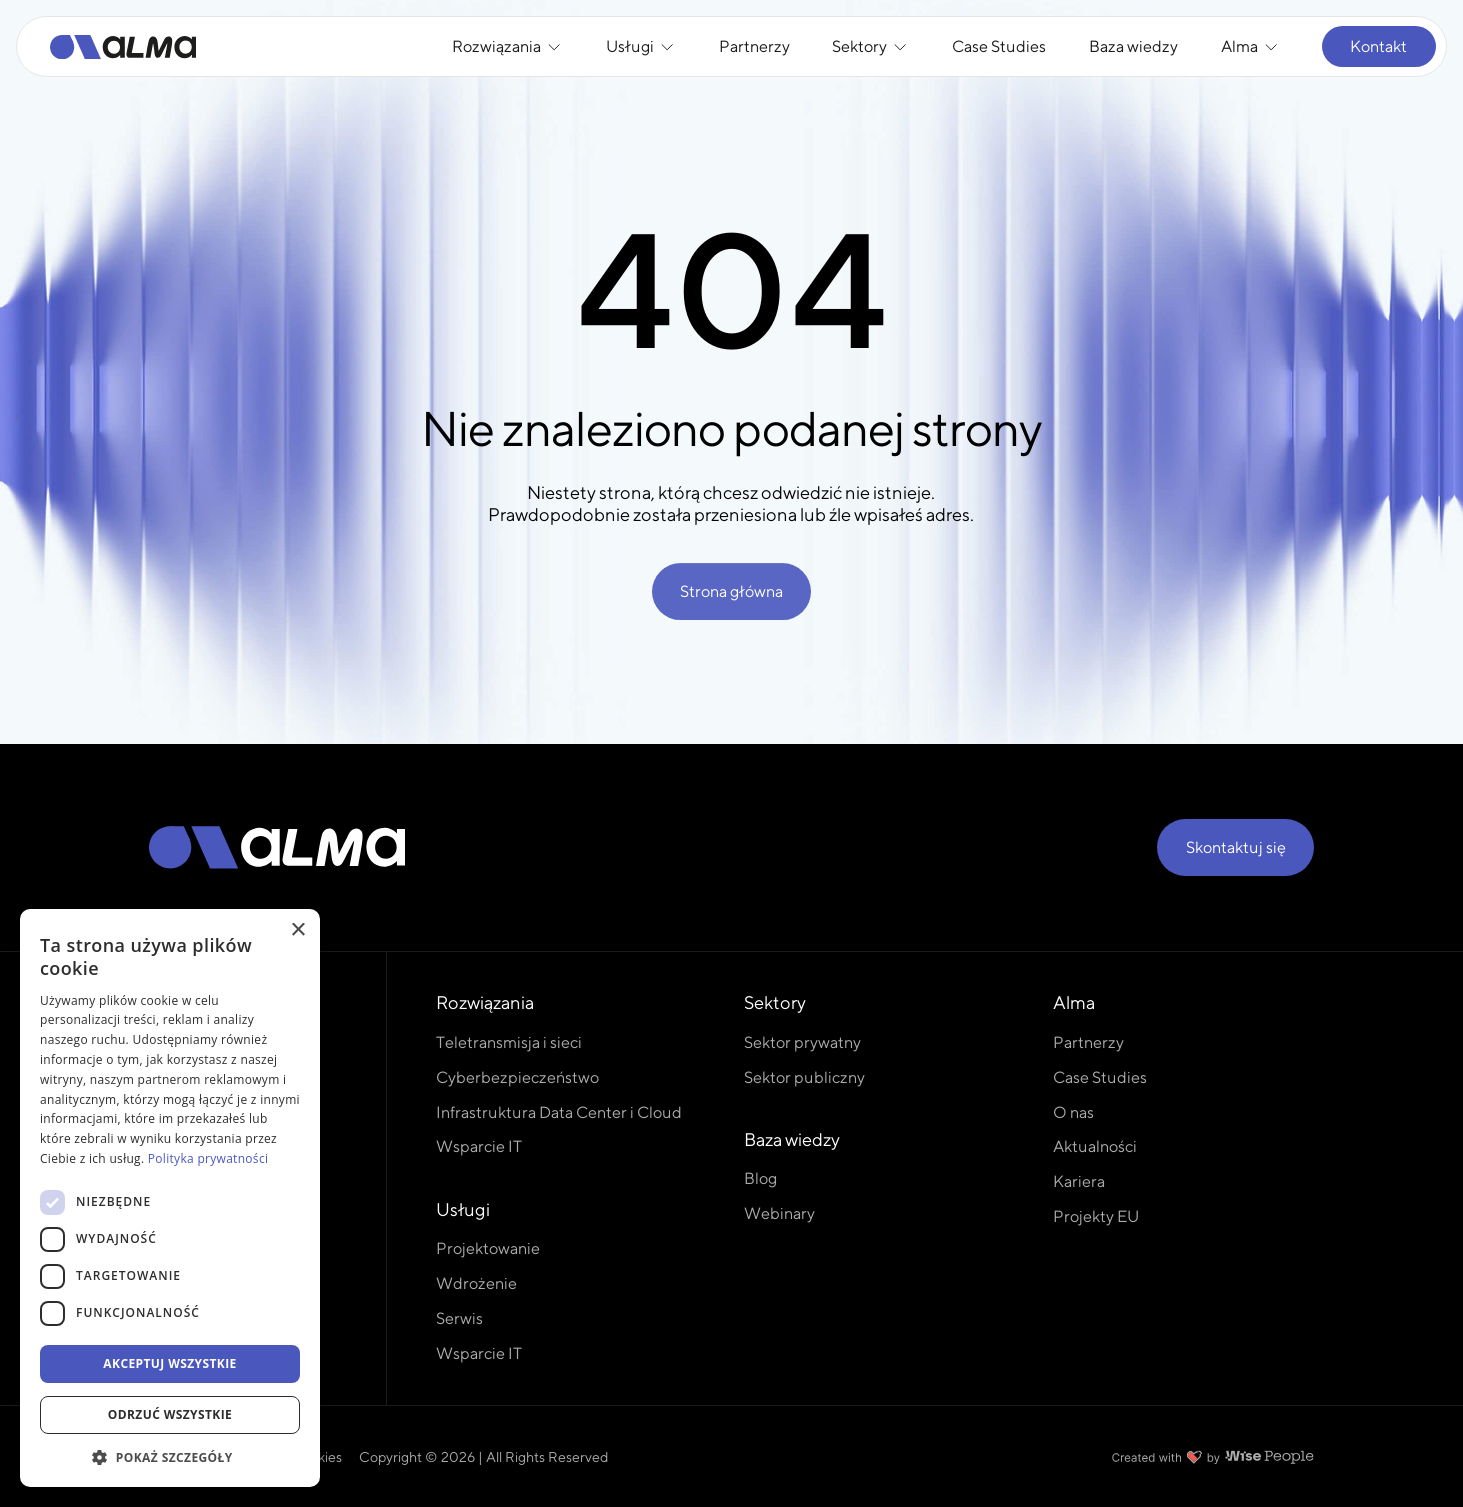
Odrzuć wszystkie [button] (170, 1414)
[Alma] (123, 47)
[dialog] (170, 1198)
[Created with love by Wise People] (1212, 1457)
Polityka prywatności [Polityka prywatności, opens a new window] (208, 1158)
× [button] (297, 930)
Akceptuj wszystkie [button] (169, 1363)
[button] (170, 1457)
